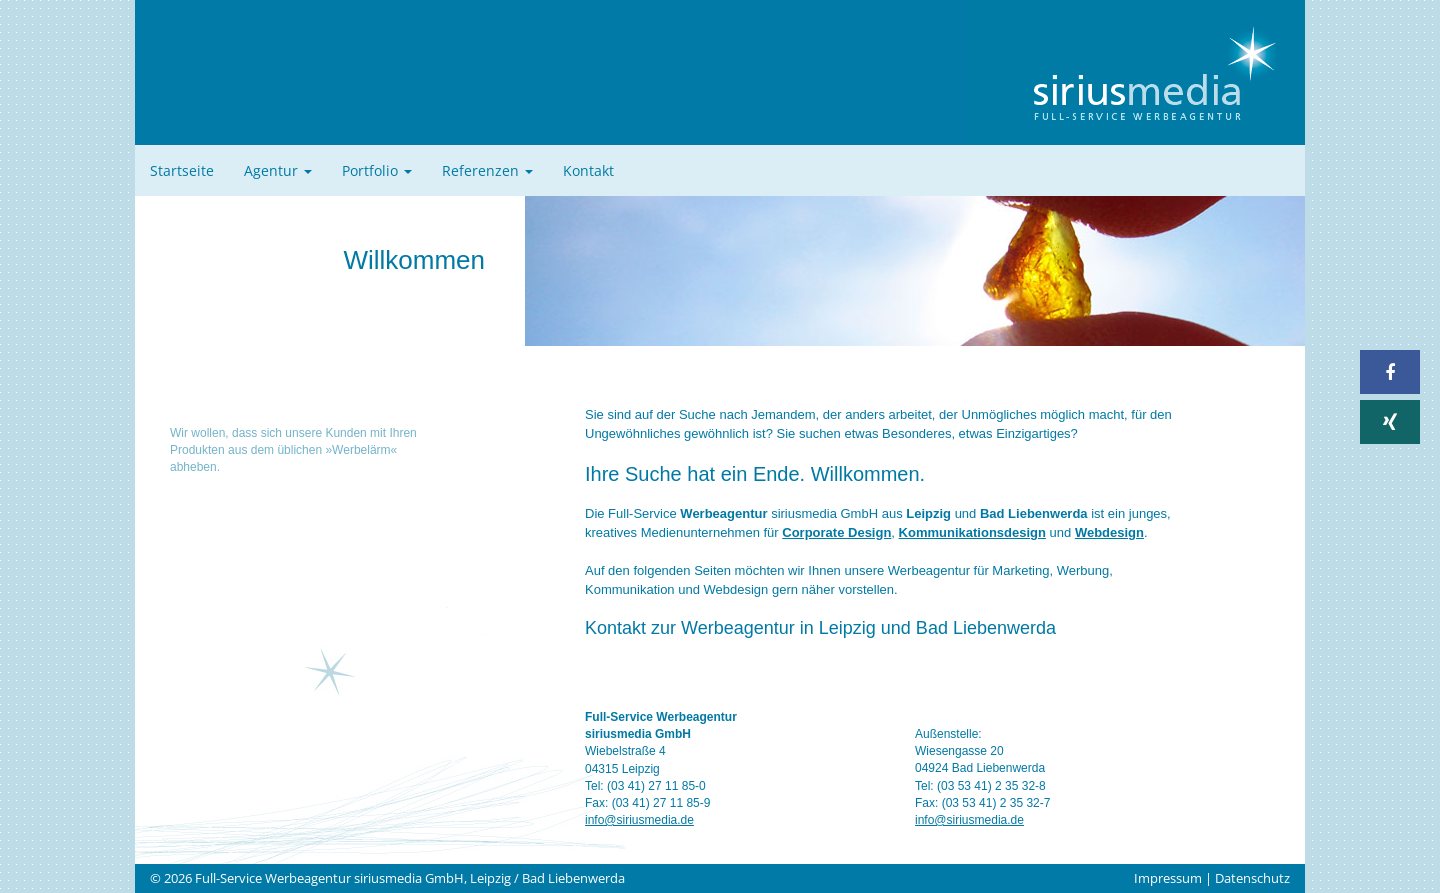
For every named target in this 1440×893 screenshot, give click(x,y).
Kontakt (588, 170)
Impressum (1168, 878)
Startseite (182, 170)
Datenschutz (1252, 878)
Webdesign (1109, 532)
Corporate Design (836, 532)
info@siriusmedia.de (639, 820)
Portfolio (377, 170)
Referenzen (487, 170)
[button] (1390, 372)
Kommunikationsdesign (972, 532)
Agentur (278, 170)
